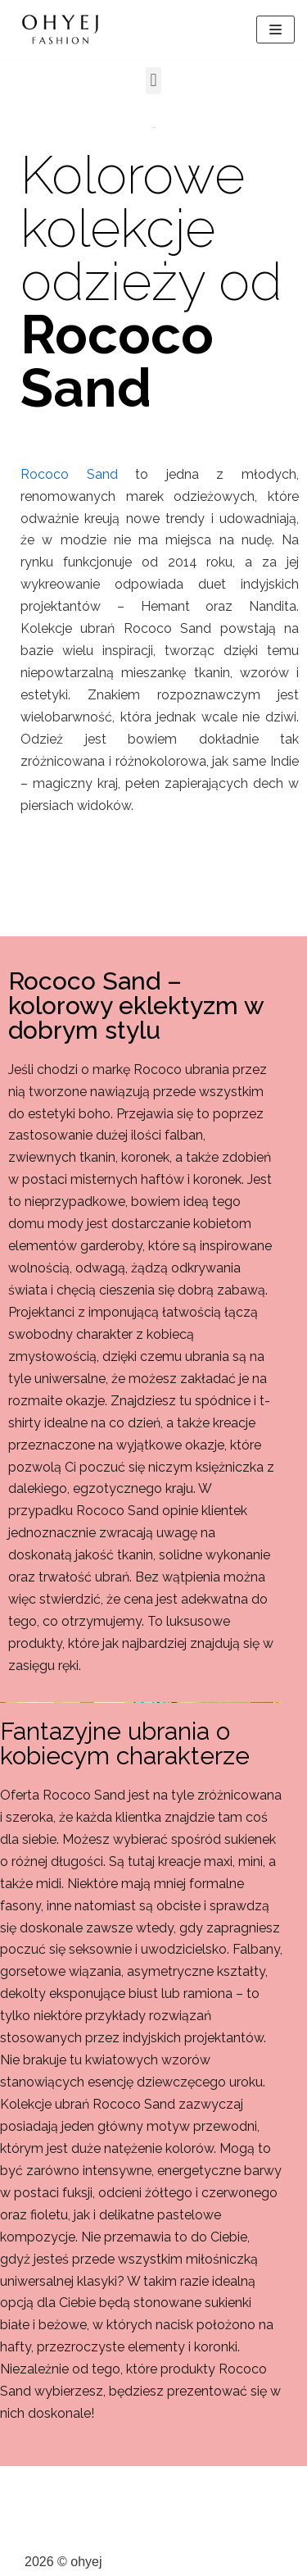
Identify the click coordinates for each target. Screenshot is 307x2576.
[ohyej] (61, 29)
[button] (153, 80)
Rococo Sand (69, 474)
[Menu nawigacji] (275, 29)
